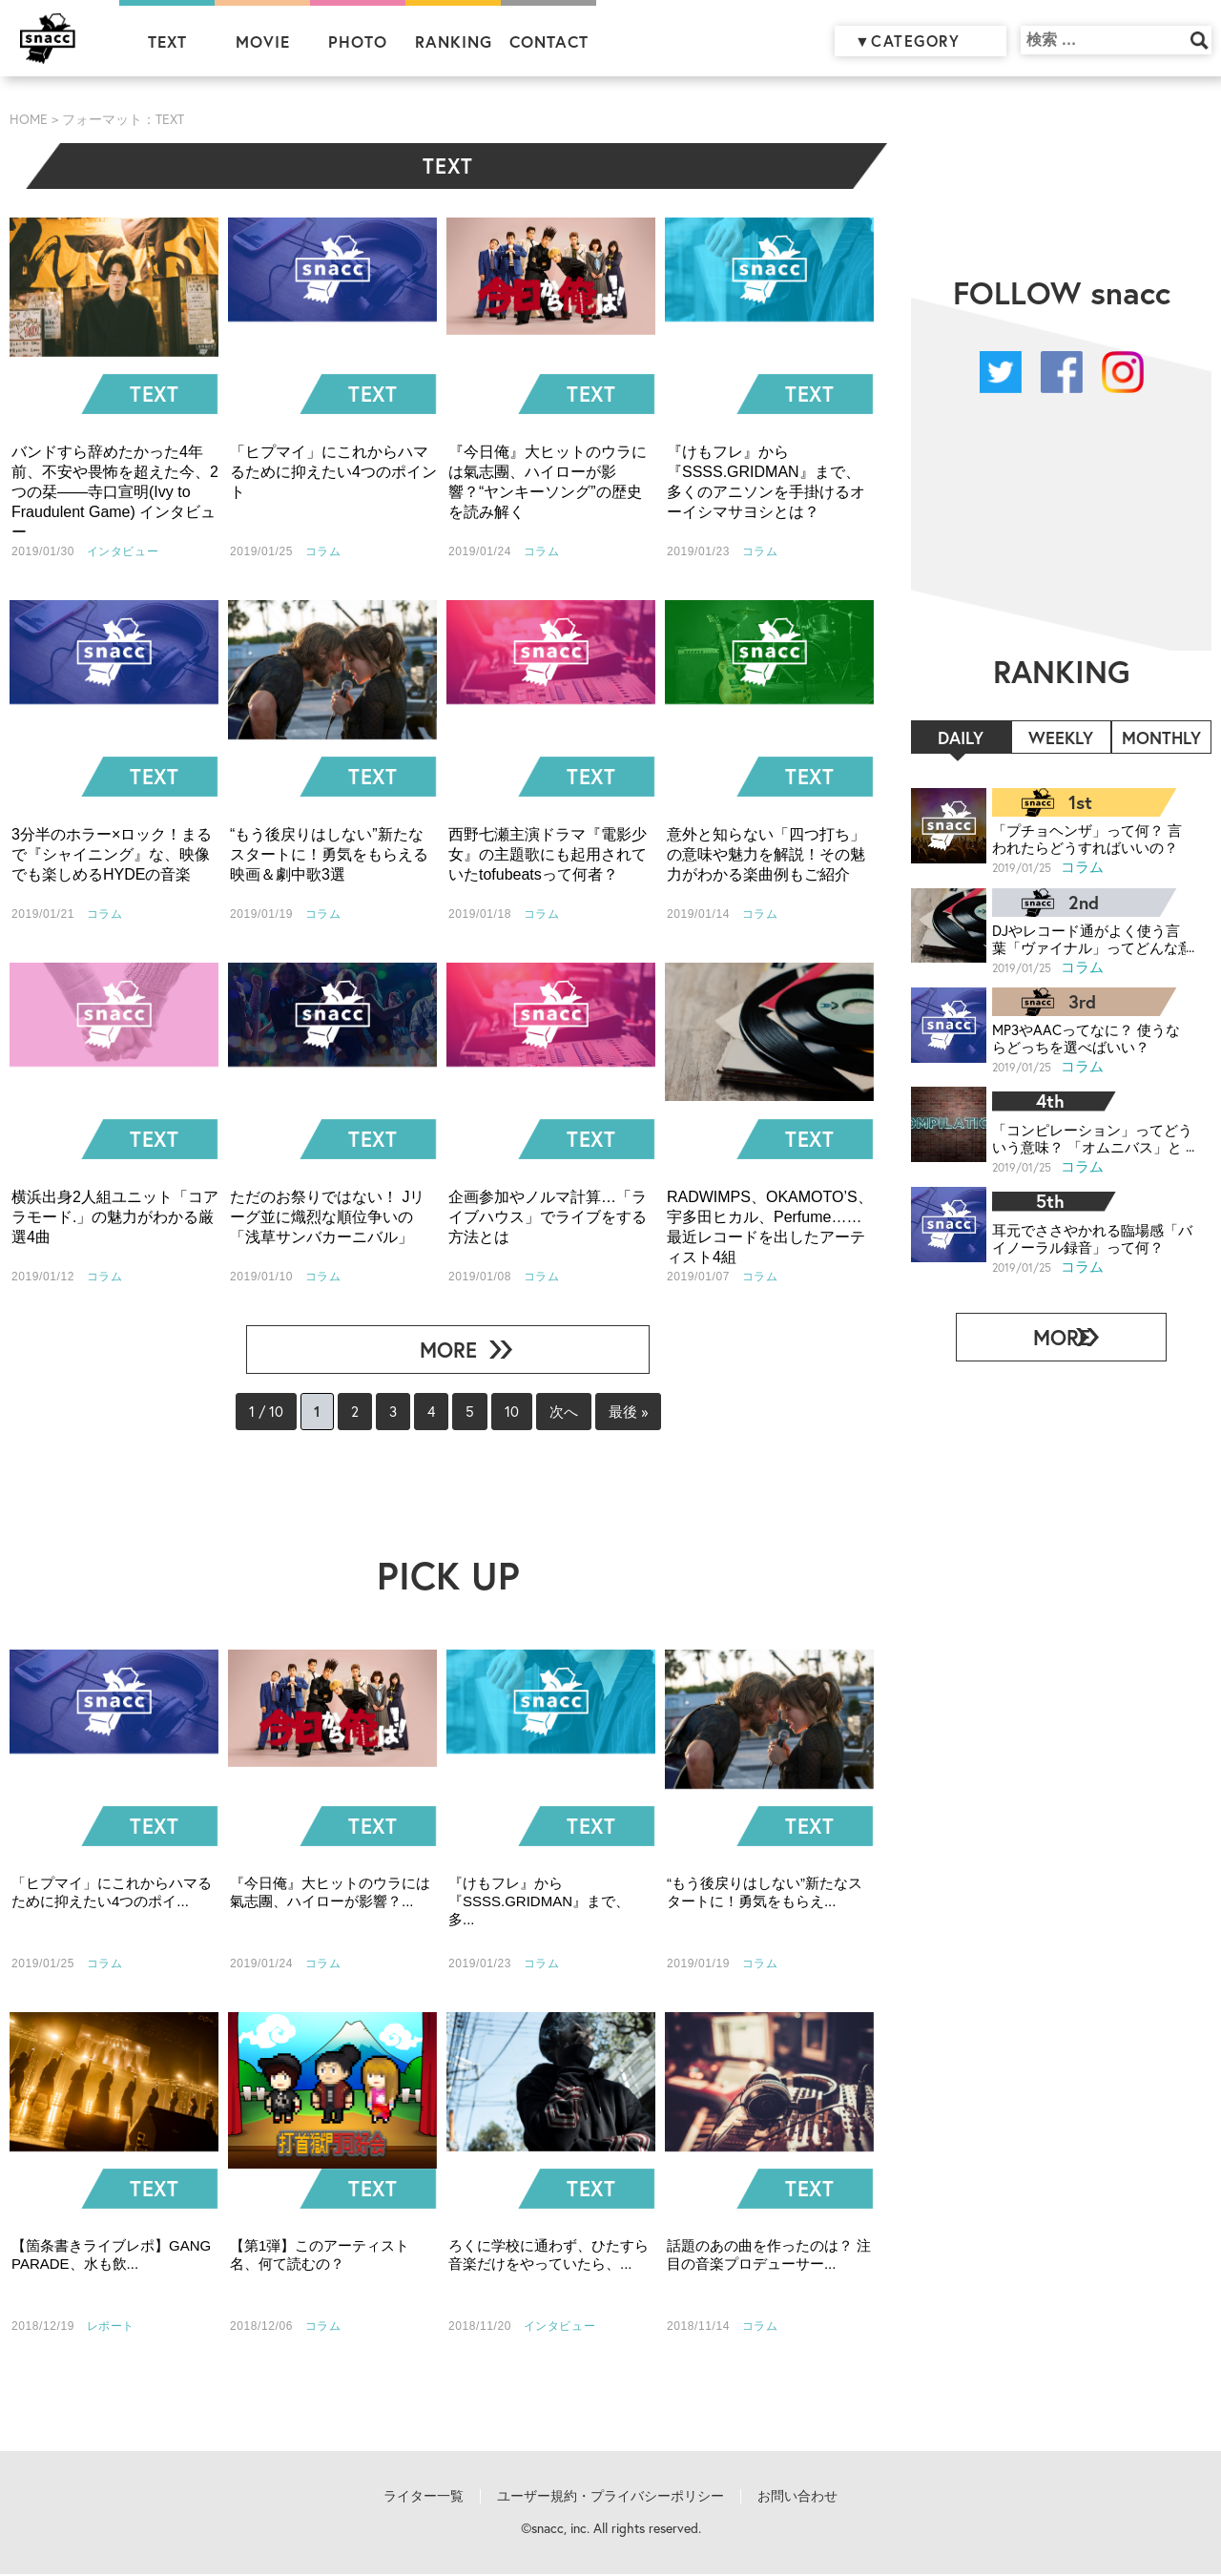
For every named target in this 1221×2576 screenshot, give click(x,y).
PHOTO (357, 41)
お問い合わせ (797, 2497)
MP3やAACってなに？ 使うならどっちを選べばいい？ (1086, 1033)
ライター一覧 (423, 2497)
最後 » (646, 1412)
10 (518, 1412)
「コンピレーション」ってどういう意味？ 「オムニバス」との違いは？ (1087, 1132)
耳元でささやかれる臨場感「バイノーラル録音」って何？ (1085, 1230)
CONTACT (549, 41)
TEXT (167, 41)
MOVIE (263, 41)
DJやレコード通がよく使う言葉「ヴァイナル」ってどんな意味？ (1086, 936)
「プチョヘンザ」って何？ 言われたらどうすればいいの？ (1087, 838)
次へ (575, 1412)
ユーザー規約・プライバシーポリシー (610, 2497)
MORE (439, 1349)
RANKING (453, 41)
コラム (1083, 866)
